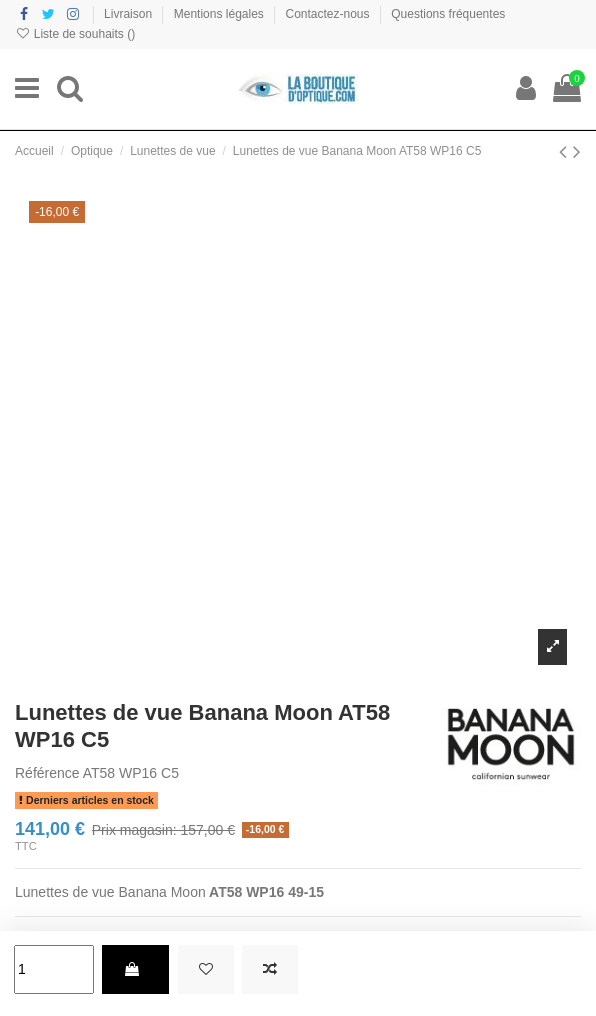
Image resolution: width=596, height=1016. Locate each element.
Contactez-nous (329, 14)
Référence (47, 773)
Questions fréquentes (448, 14)
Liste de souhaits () (75, 34)
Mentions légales (220, 14)
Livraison (129, 14)
